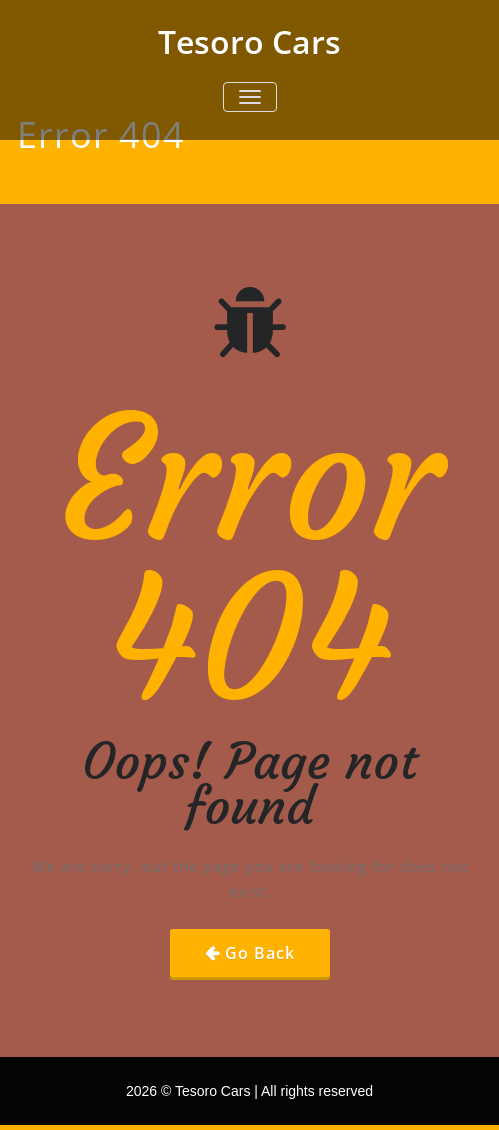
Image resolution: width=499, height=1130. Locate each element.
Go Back (260, 953)
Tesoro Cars (249, 41)
